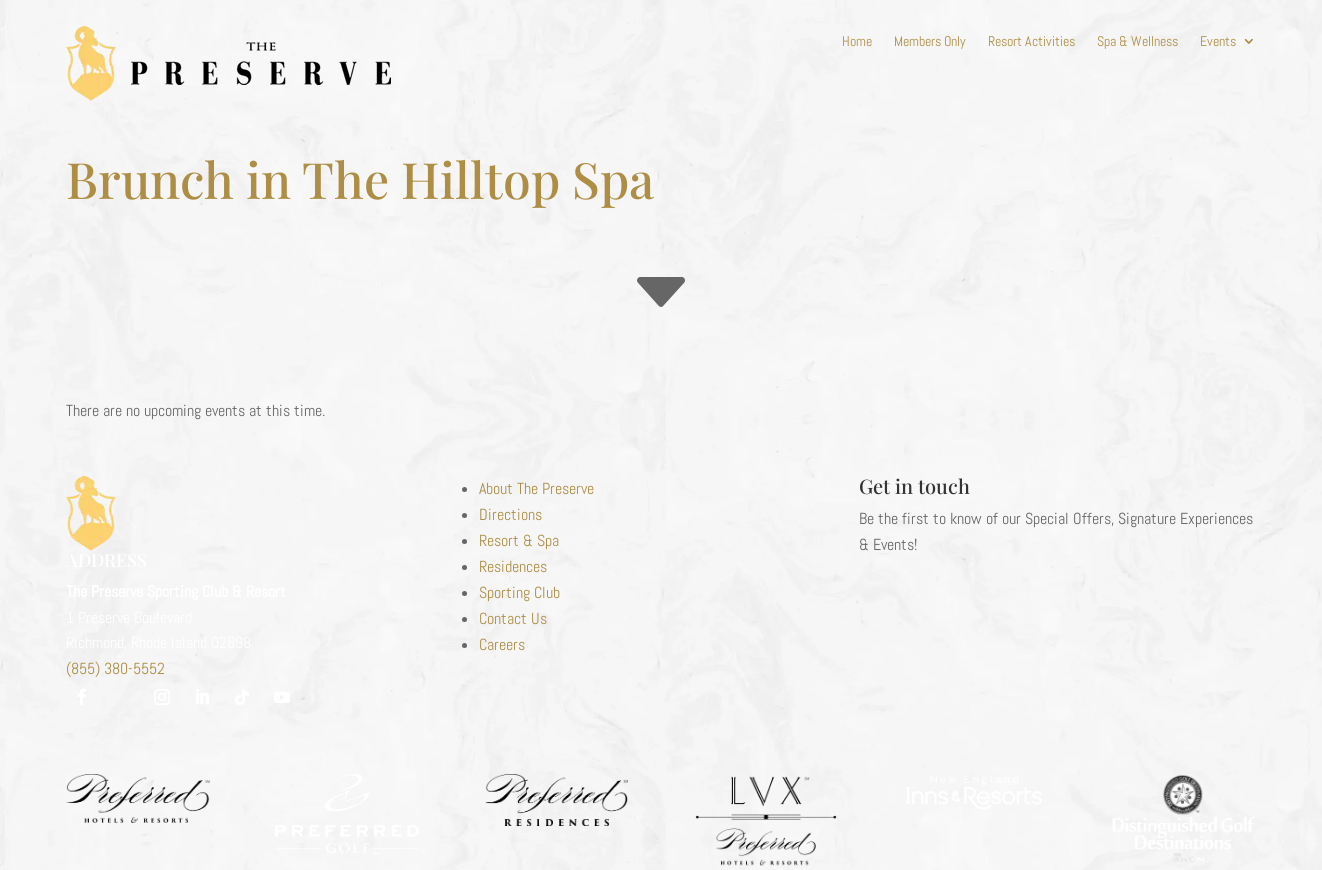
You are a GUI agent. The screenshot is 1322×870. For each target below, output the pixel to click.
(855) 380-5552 (115, 668)
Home (857, 42)
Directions (510, 514)
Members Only (930, 42)
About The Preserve (536, 488)
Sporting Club (519, 592)
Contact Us (513, 618)
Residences (513, 566)
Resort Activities (1031, 42)
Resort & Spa (519, 540)
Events (1218, 42)
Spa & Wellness (1137, 42)
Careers (502, 644)
